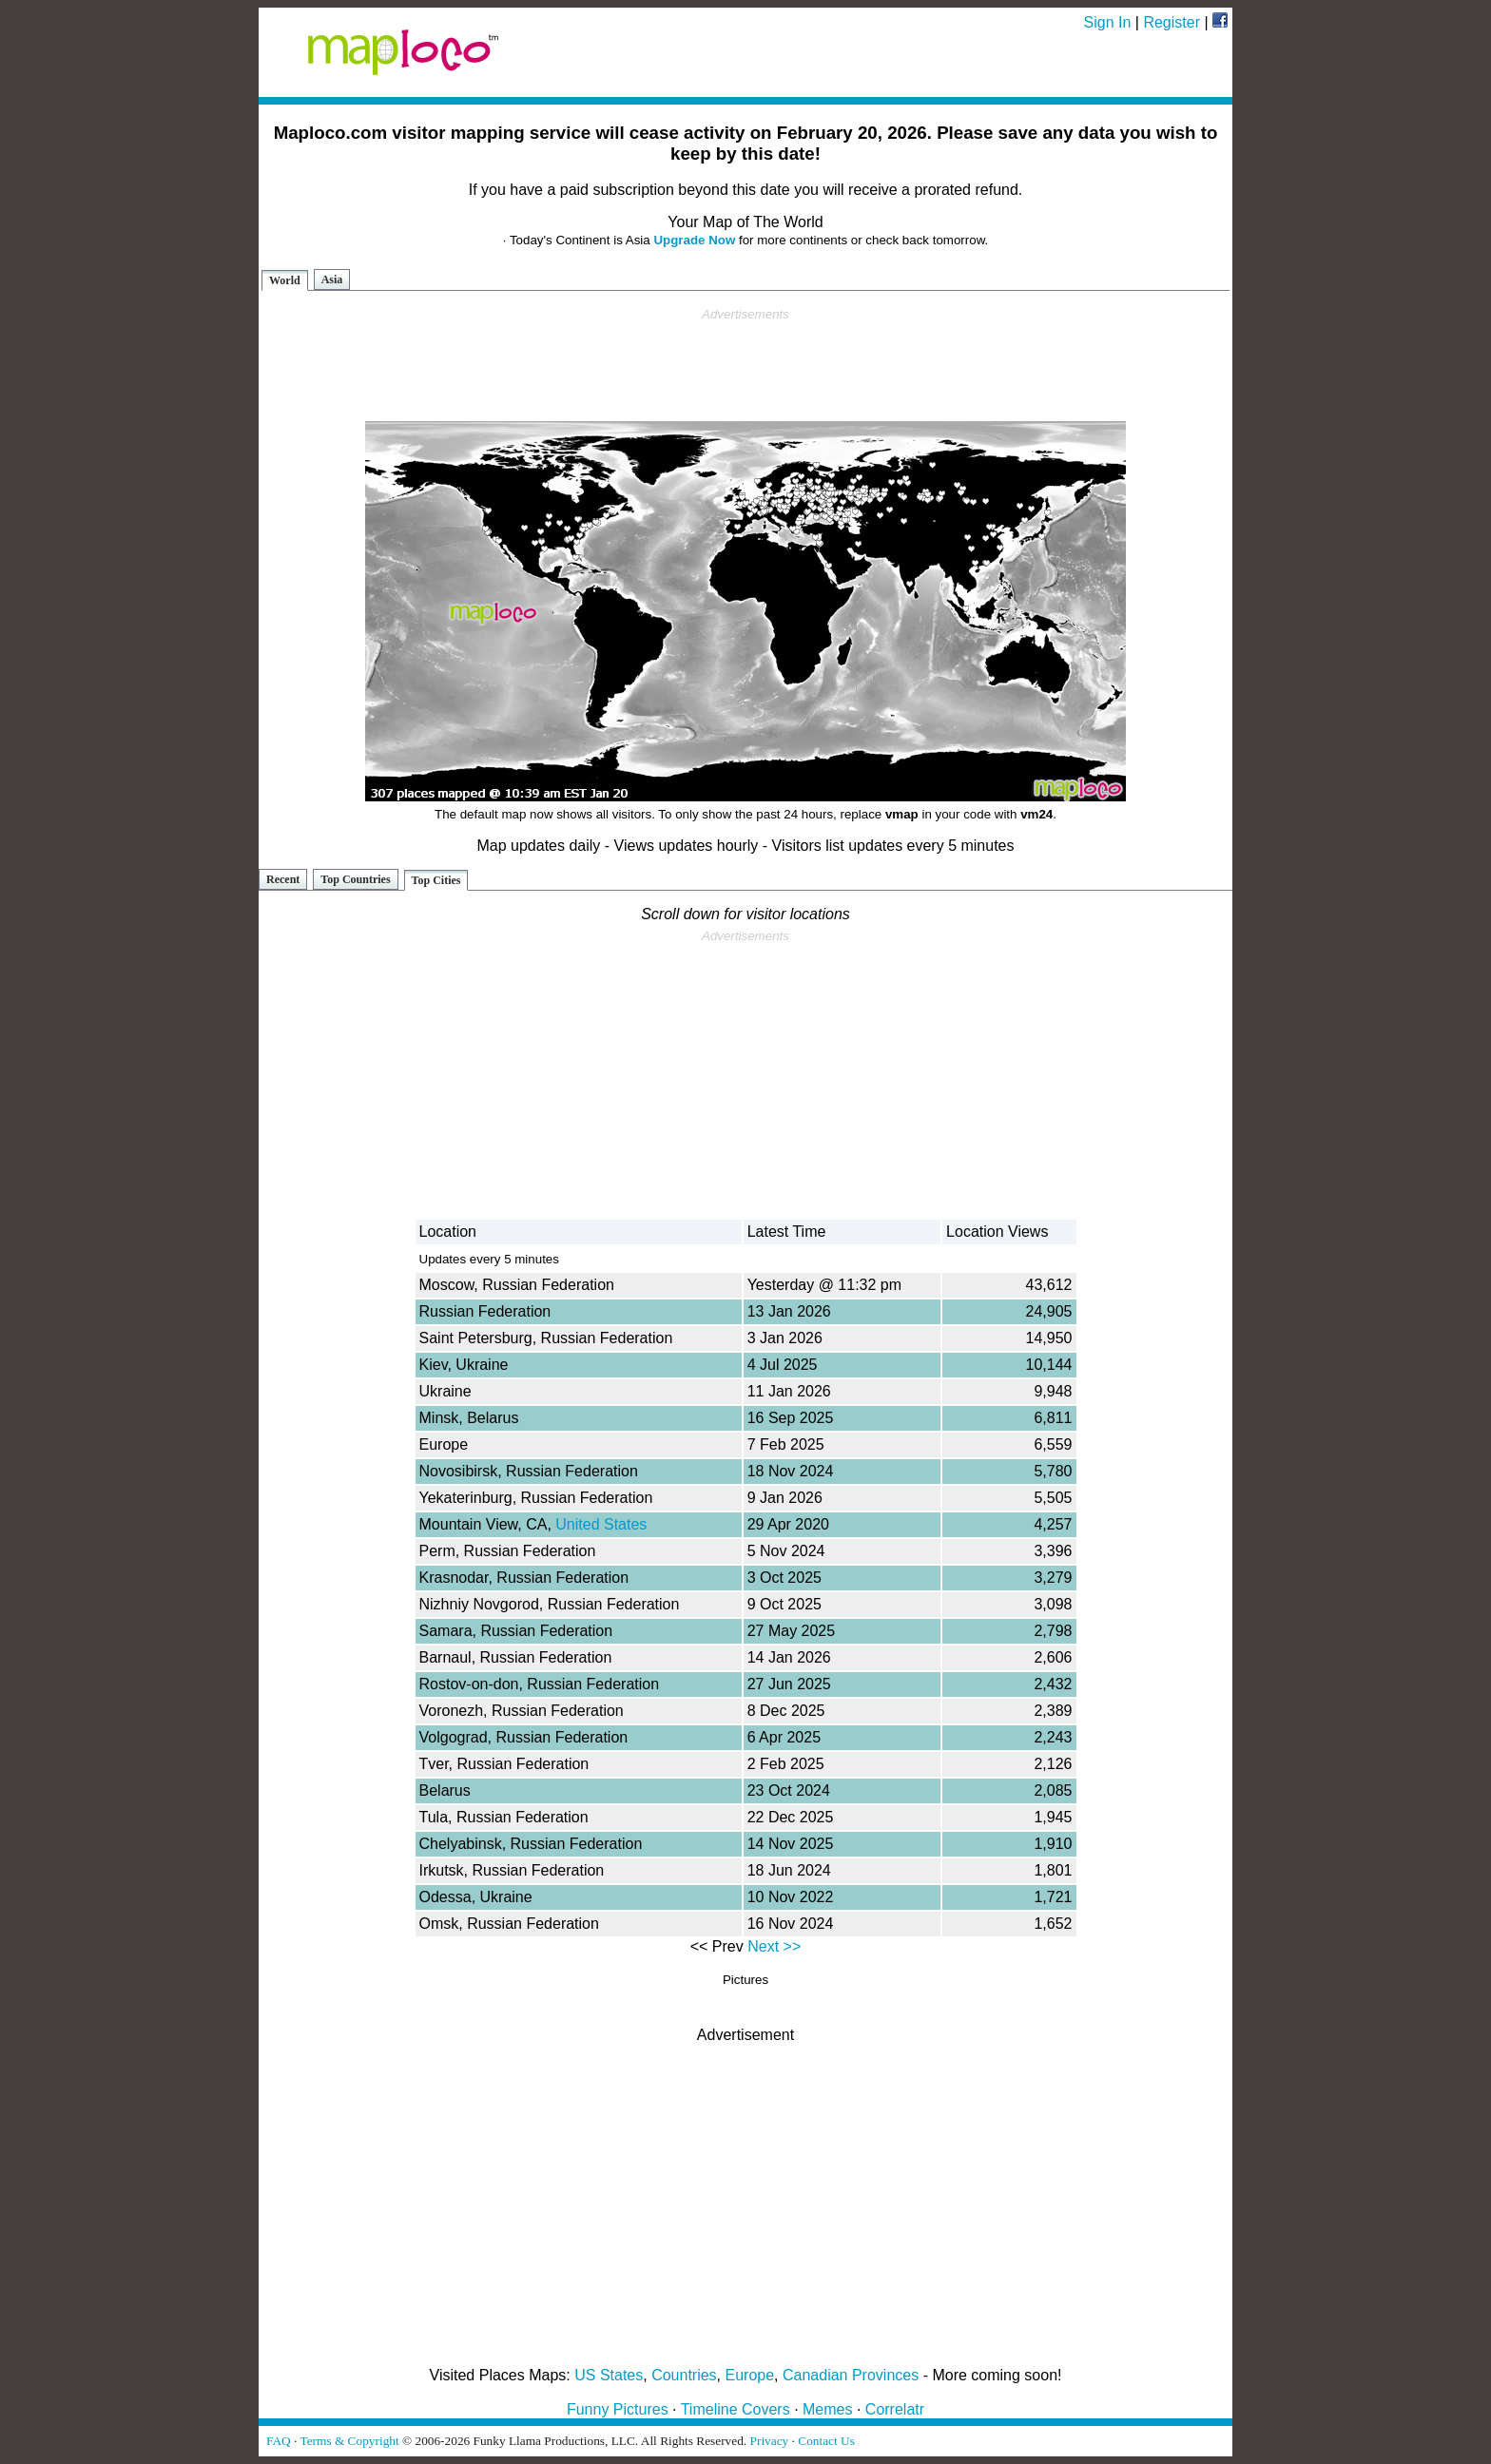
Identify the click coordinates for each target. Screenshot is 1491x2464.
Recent (283, 879)
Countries (683, 2375)
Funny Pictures (617, 2409)
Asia (332, 279)
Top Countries (355, 879)
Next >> (774, 1946)
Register (1171, 22)
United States (601, 1524)
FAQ (278, 2441)
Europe (750, 2375)
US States (608, 2375)
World (284, 280)
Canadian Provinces (851, 2375)
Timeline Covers (735, 2409)
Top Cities (436, 880)
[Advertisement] (745, 365)
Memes (827, 2409)
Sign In (1108, 22)
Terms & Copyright (349, 2441)
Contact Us (826, 2441)
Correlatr (894, 2409)
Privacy (769, 2441)
